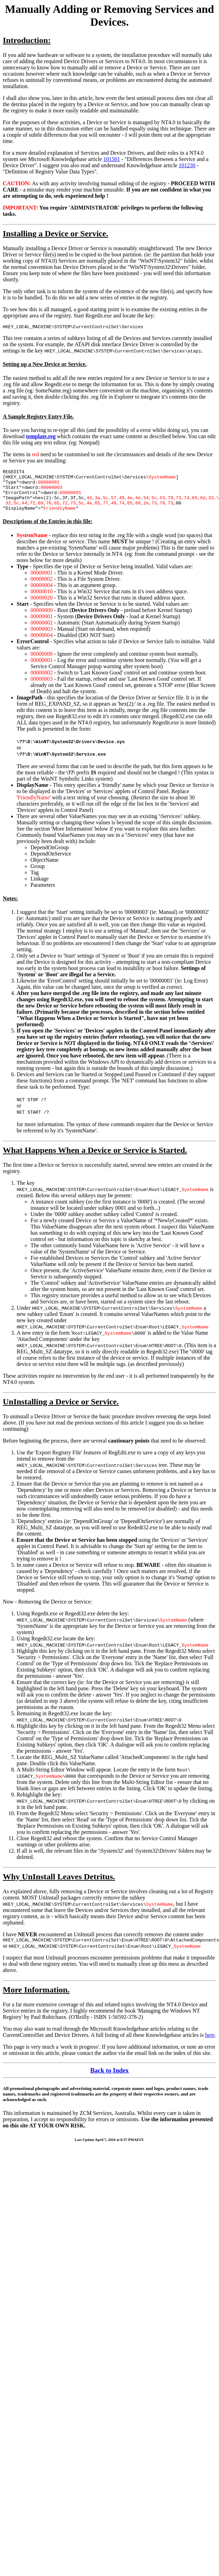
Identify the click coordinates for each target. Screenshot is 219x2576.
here (210, 2045)
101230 (187, 165)
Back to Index (109, 2080)
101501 (111, 159)
